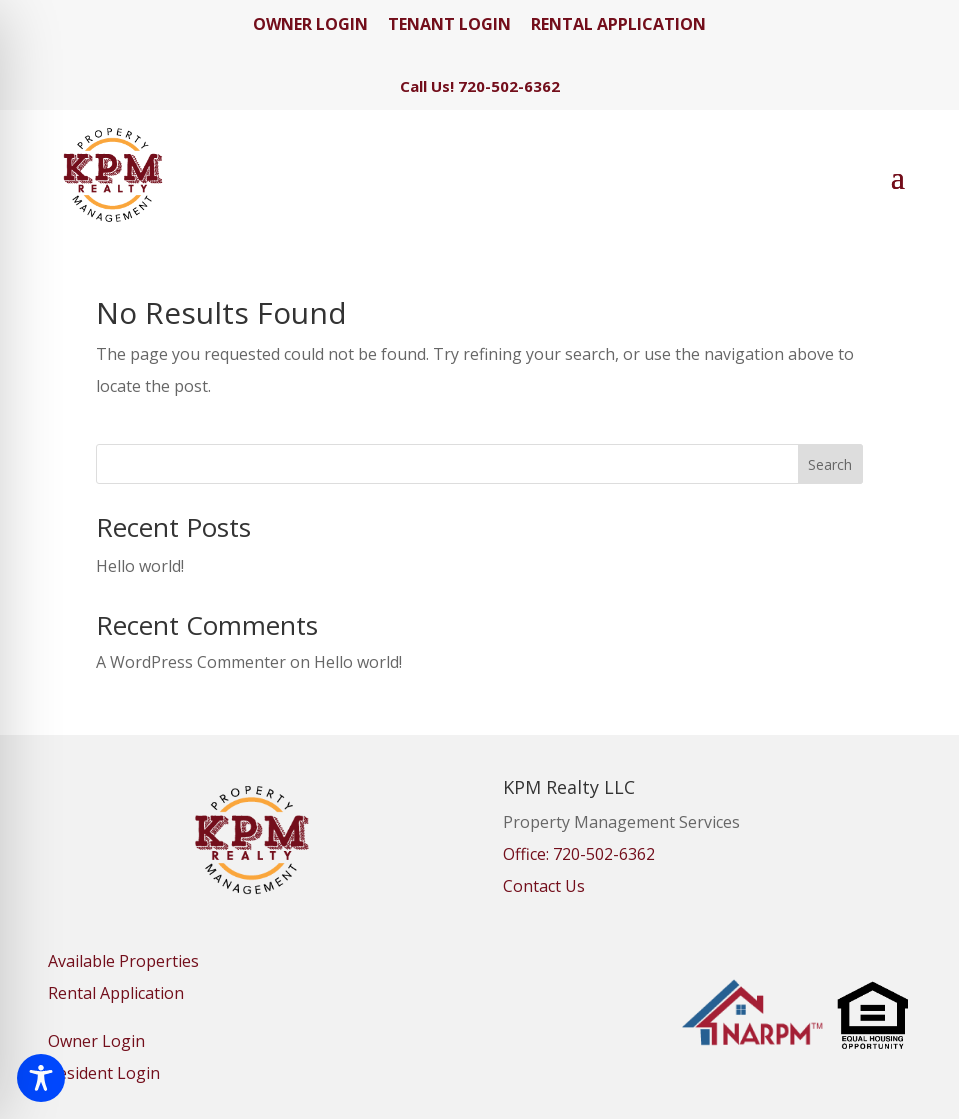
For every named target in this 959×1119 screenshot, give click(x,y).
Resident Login (104, 1073)
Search (830, 464)
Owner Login (96, 1041)
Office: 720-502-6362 (579, 854)
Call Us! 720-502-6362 (480, 86)
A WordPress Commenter (191, 662)
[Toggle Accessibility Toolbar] (41, 1078)
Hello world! (140, 566)
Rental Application (116, 993)
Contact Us (544, 886)
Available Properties (123, 961)
